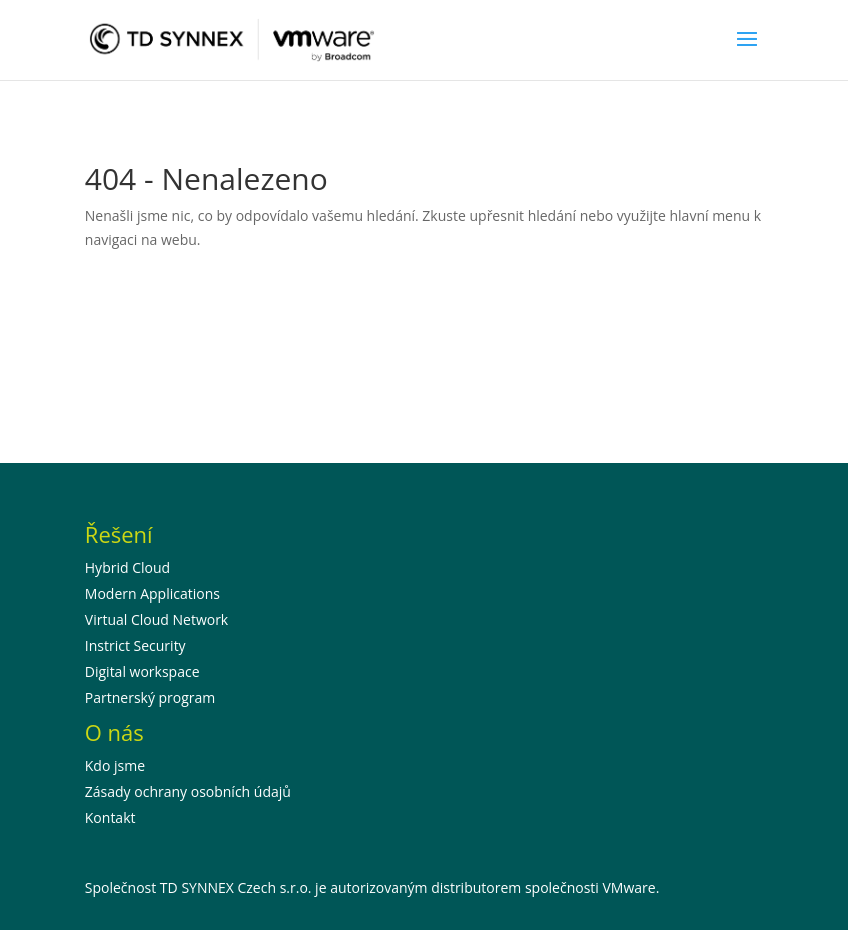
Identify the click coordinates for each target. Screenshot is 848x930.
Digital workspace (142, 671)
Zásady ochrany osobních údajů (188, 791)
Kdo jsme (115, 765)
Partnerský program (150, 697)
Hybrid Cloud (127, 567)
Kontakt (110, 817)
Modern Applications (152, 593)
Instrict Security (135, 645)
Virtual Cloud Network (156, 619)
